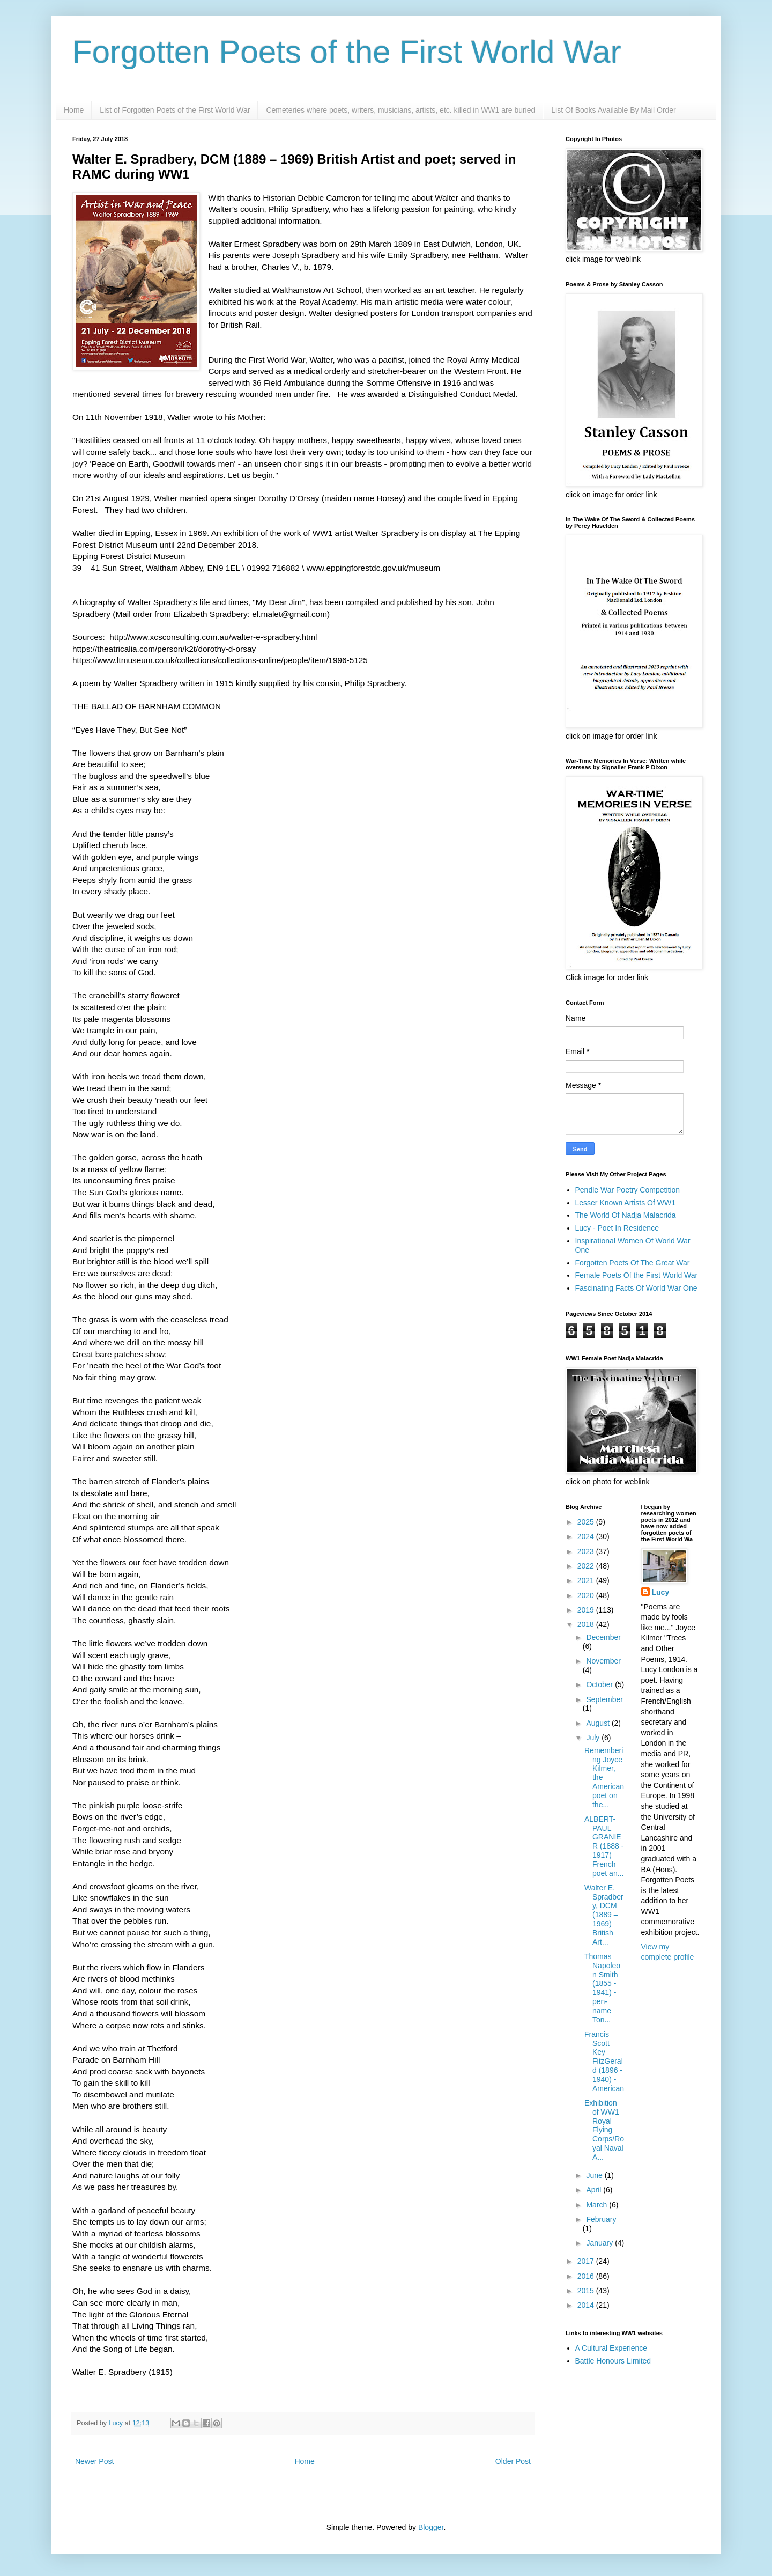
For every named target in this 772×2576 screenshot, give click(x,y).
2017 (586, 2261)
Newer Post (94, 2461)
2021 (586, 1580)
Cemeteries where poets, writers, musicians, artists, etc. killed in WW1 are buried (400, 110)
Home (74, 110)
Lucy (661, 1592)
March (597, 2204)
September (604, 1699)
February (601, 2219)
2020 (586, 1595)
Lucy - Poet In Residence (617, 1228)
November (603, 1661)
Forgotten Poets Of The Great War (632, 1262)
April (594, 2189)
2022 (586, 1566)
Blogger (430, 2527)
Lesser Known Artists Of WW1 (625, 1202)
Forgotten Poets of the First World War (346, 52)
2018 (586, 1624)
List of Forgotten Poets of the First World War (175, 110)
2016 (586, 2276)
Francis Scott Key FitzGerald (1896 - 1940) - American (604, 2061)
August (598, 1723)
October (600, 1684)
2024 (586, 1536)
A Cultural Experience (611, 2348)
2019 (586, 1610)
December (603, 1637)
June (595, 2175)
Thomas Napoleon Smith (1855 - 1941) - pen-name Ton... (602, 1988)
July (594, 1737)
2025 (586, 1522)
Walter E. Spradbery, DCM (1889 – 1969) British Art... (603, 1914)
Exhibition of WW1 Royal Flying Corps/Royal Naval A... (604, 2130)
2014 (586, 2305)
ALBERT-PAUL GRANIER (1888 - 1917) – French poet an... (603, 1846)
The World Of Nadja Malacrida (625, 1215)
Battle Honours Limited (613, 2361)
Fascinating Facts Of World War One (636, 1288)
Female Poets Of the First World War (636, 1275)
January (600, 2243)
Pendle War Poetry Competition (627, 1190)
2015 (586, 2290)
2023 (586, 1551)
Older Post (513, 2461)
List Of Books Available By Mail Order (613, 110)
